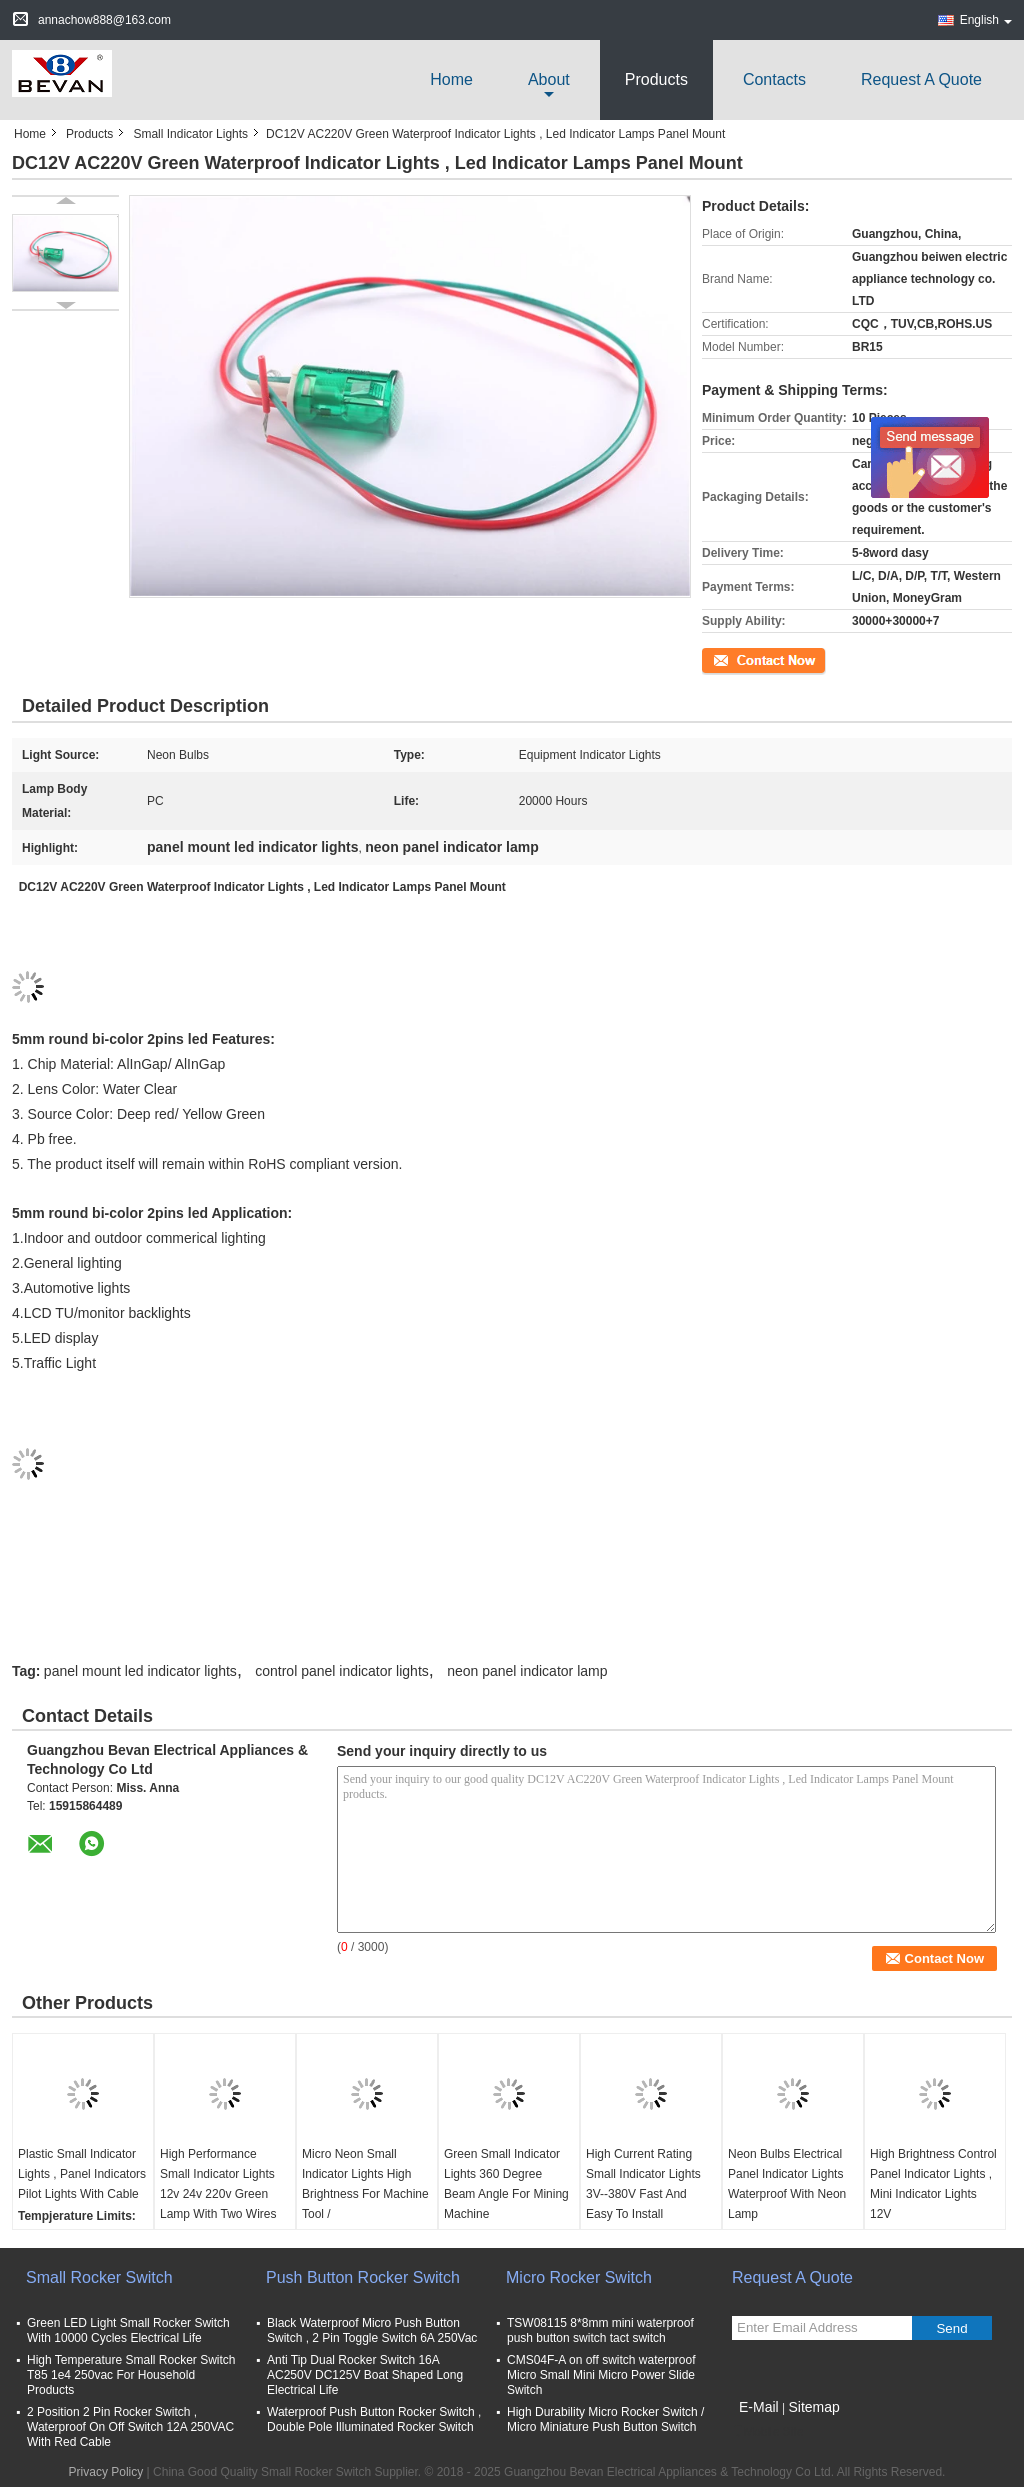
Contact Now (736, 659)
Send (951, 2328)
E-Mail (759, 2407)
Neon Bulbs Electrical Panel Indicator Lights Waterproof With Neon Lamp (787, 2184)
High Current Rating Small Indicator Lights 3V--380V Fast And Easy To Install (643, 2184)
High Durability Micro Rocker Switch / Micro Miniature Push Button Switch (605, 2419)
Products (656, 79)
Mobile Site (767, 2432)
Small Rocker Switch (99, 2277)
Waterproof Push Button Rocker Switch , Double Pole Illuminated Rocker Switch (374, 2419)
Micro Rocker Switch (579, 2277)
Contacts (774, 79)
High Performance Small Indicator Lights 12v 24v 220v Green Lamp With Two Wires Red (218, 2194)
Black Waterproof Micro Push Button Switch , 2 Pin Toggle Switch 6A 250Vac (372, 2330)
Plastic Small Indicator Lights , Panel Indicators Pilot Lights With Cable (82, 2174)
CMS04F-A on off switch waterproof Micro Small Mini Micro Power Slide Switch (601, 2375)
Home (451, 79)
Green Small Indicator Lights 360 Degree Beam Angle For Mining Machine (506, 2184)
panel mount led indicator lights (140, 1671)
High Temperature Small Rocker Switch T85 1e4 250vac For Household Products (131, 2375)
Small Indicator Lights (190, 134)
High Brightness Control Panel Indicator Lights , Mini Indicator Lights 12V (933, 2184)
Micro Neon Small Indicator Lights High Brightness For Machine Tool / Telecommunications (365, 2194)
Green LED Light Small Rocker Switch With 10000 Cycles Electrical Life (128, 2330)
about (549, 79)
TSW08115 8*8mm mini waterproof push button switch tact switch (600, 2330)
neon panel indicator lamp (527, 1671)
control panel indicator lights (342, 1671)
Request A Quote (921, 79)
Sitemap (813, 2407)
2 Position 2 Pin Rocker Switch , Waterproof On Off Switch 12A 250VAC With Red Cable (130, 2427)
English (986, 20)
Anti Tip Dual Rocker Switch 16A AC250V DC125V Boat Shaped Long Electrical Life (365, 2375)
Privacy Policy (106, 2472)
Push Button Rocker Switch (363, 2277)
